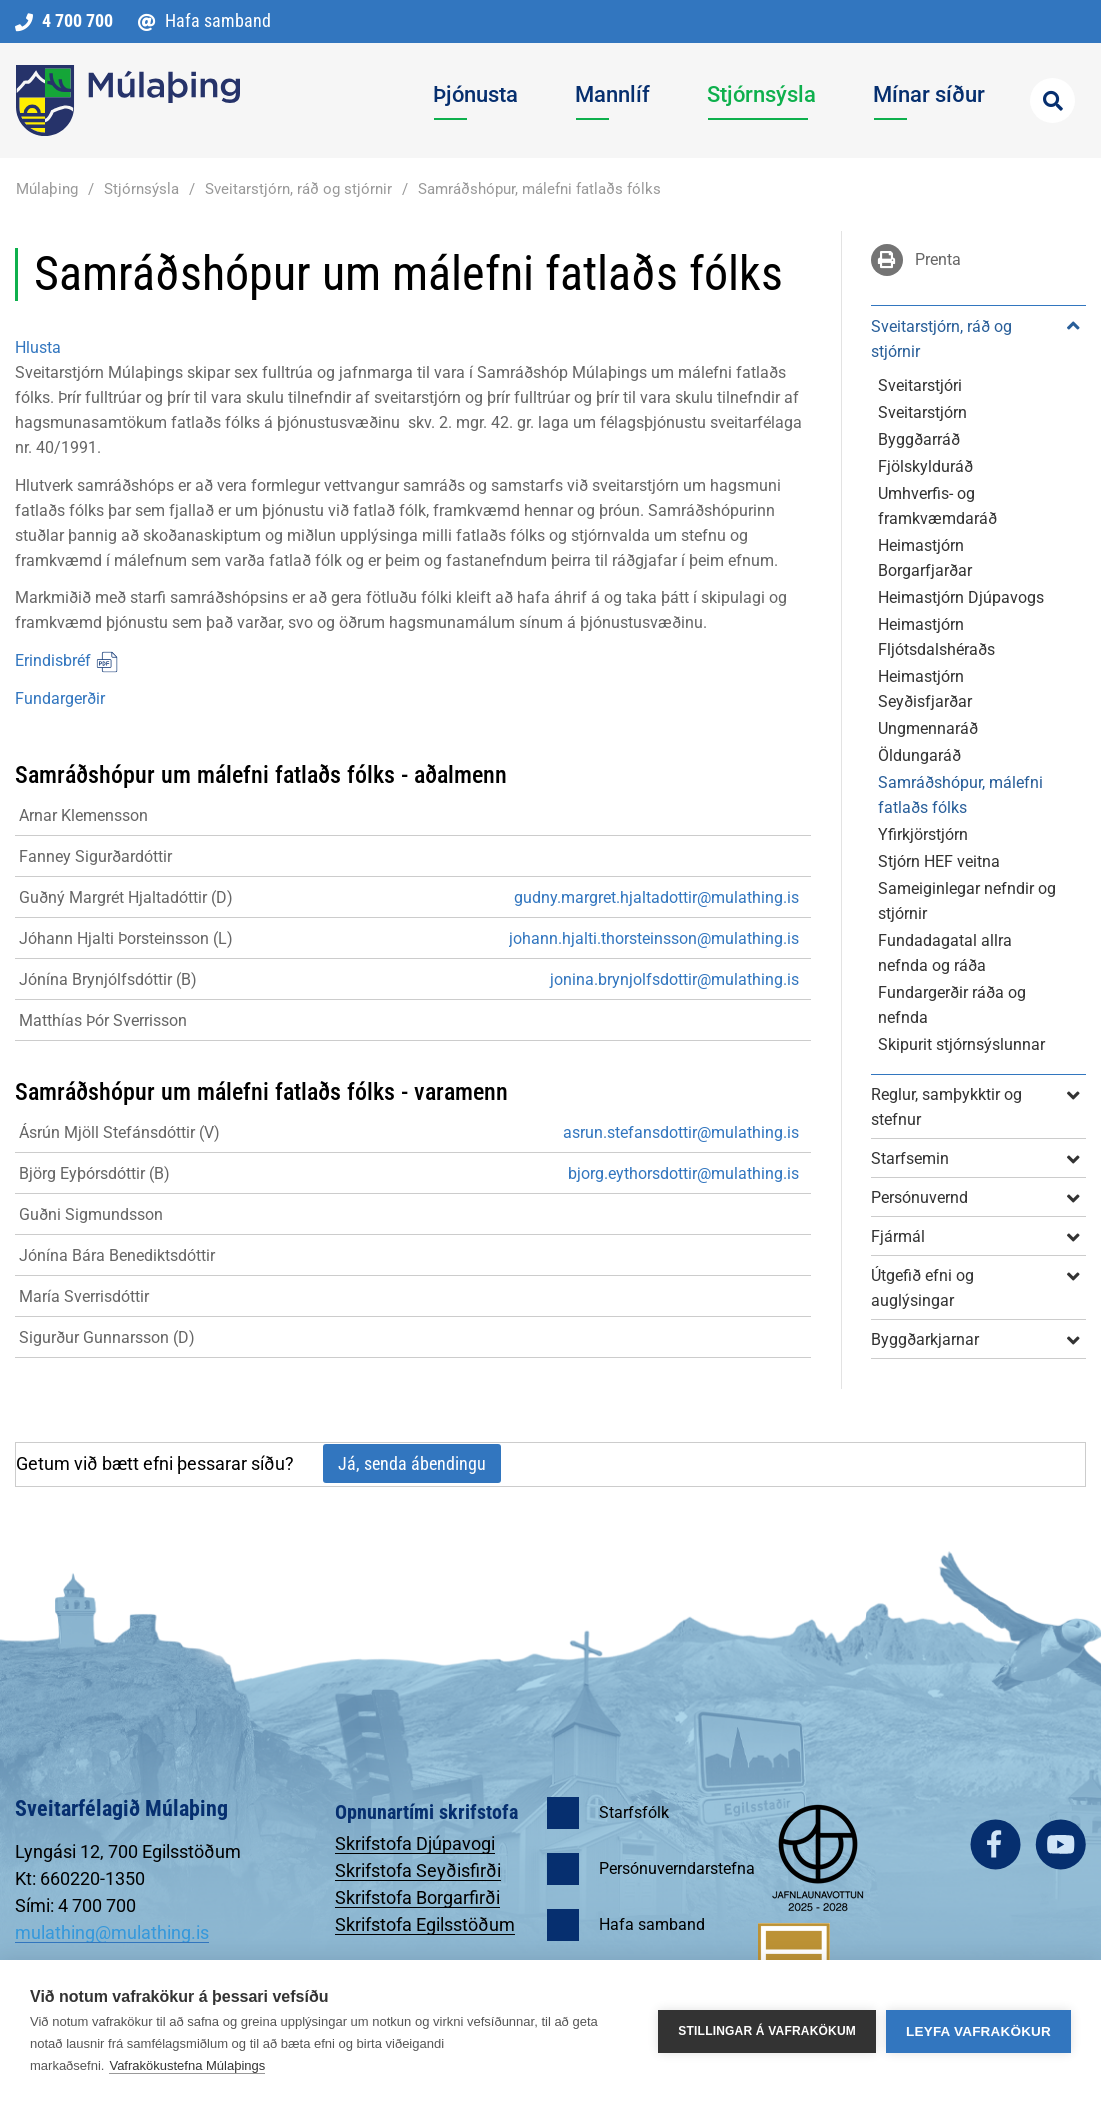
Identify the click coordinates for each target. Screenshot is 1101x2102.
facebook (995, 1844)
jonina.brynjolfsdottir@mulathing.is (674, 979)
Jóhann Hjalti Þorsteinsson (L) (126, 938)
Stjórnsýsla (141, 189)
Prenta (938, 259)
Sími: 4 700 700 (75, 1905)
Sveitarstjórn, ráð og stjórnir (298, 189)
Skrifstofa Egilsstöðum (425, 1924)
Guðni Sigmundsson (91, 1214)
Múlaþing (47, 189)
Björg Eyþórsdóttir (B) (94, 1173)
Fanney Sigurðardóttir (95, 856)
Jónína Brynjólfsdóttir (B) (108, 979)
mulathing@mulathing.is (112, 1932)
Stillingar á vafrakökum (767, 2031)
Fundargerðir (60, 698)
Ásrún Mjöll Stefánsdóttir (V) (119, 1132)
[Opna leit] (1052, 100)
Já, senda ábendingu (412, 1463)
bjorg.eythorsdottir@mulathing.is (683, 1173)
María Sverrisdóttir (84, 1296)
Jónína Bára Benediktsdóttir (117, 1255)
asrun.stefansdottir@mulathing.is (681, 1132)
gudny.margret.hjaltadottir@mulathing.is (656, 897)
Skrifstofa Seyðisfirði (418, 1870)
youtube (1060, 1844)
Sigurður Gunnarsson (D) (107, 1337)
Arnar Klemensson (83, 815)
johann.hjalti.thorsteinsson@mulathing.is (654, 938)
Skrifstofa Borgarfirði (417, 1897)
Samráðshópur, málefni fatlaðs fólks (539, 189)
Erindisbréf (67, 660)
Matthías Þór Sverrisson (103, 1020)
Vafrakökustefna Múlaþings (187, 2065)
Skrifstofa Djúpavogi (415, 1843)
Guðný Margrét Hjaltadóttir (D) (126, 897)
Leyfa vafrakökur (978, 2031)
